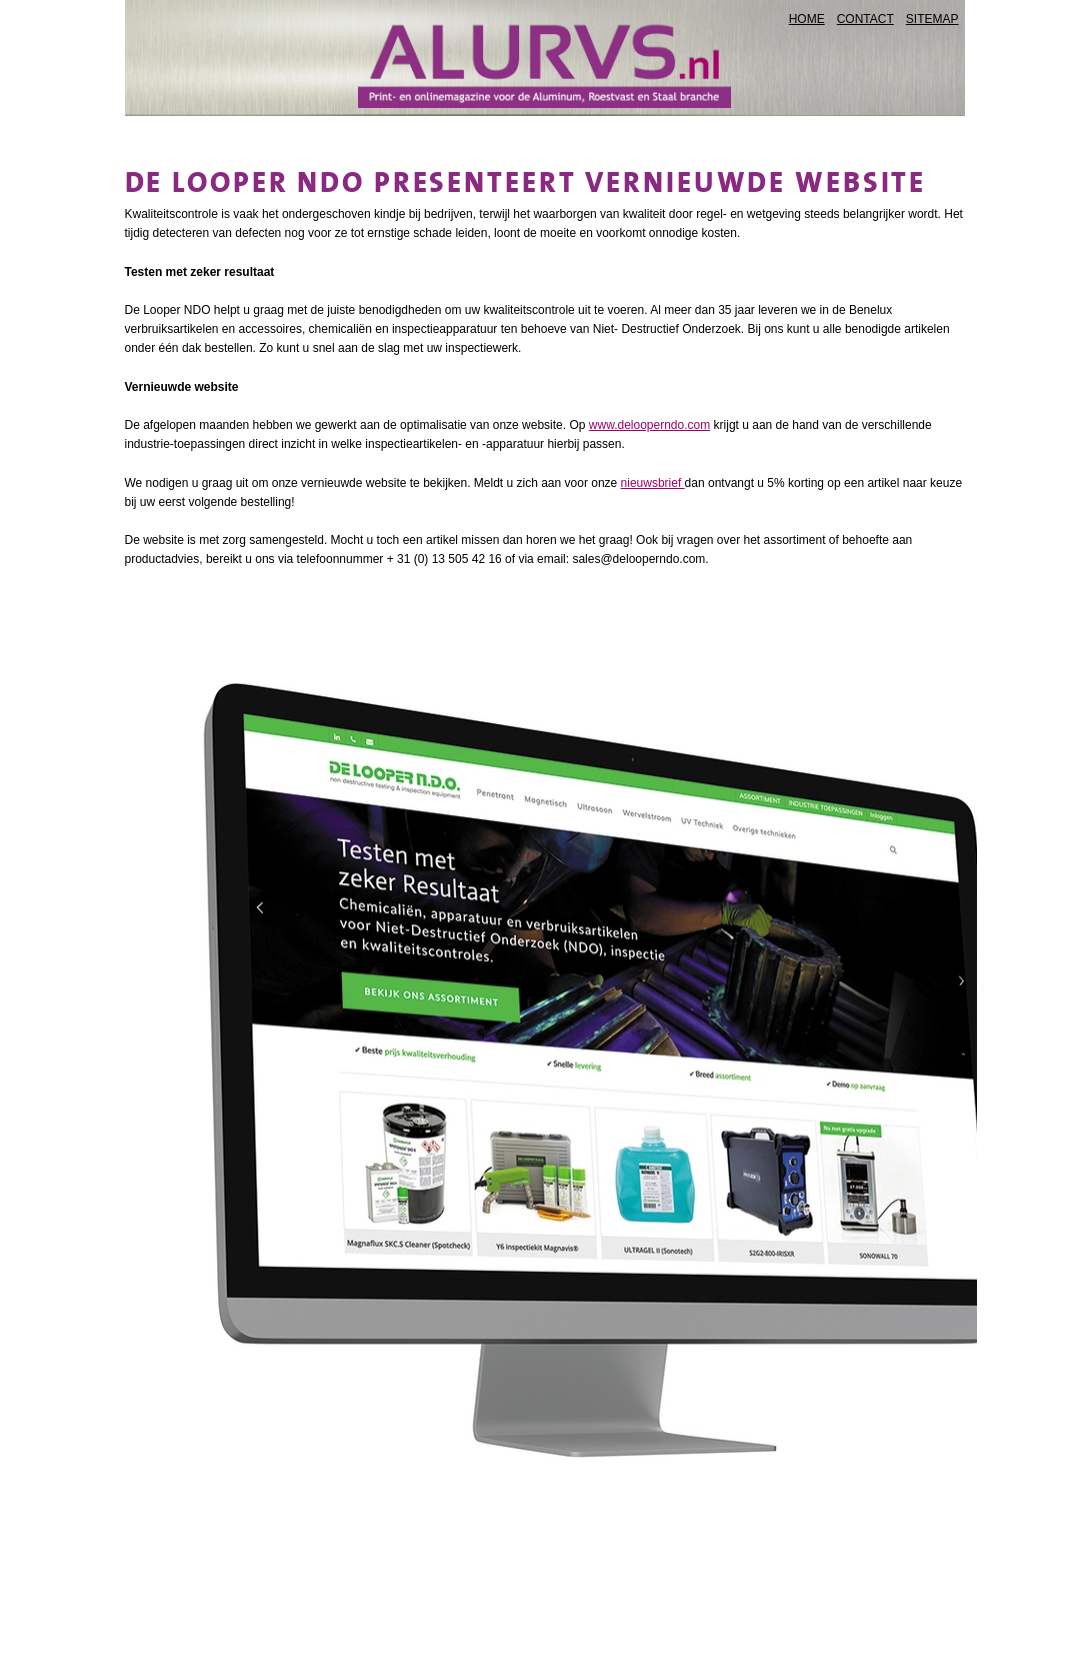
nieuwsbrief (653, 483)
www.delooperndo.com (649, 425)
